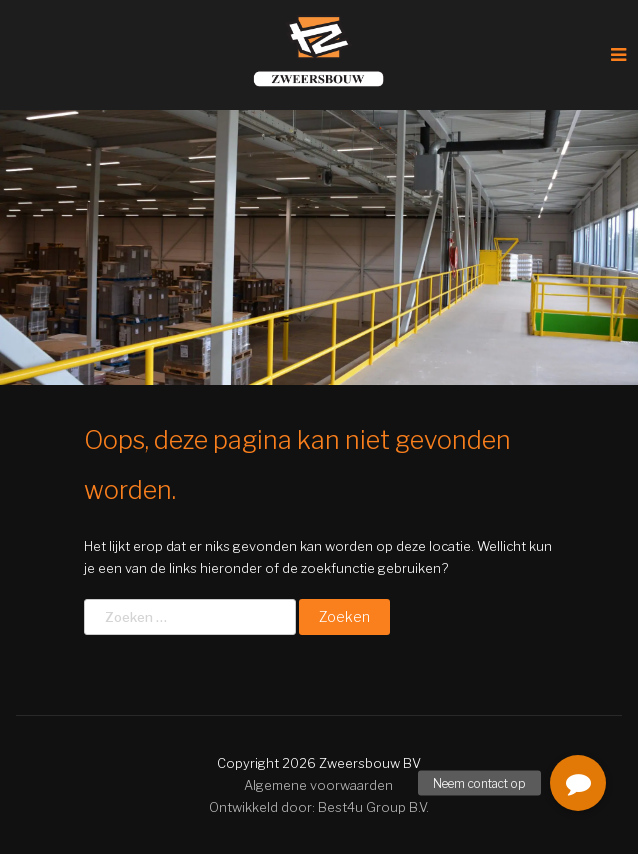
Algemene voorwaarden (318, 785)
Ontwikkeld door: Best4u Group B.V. (319, 807)
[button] (578, 783)
